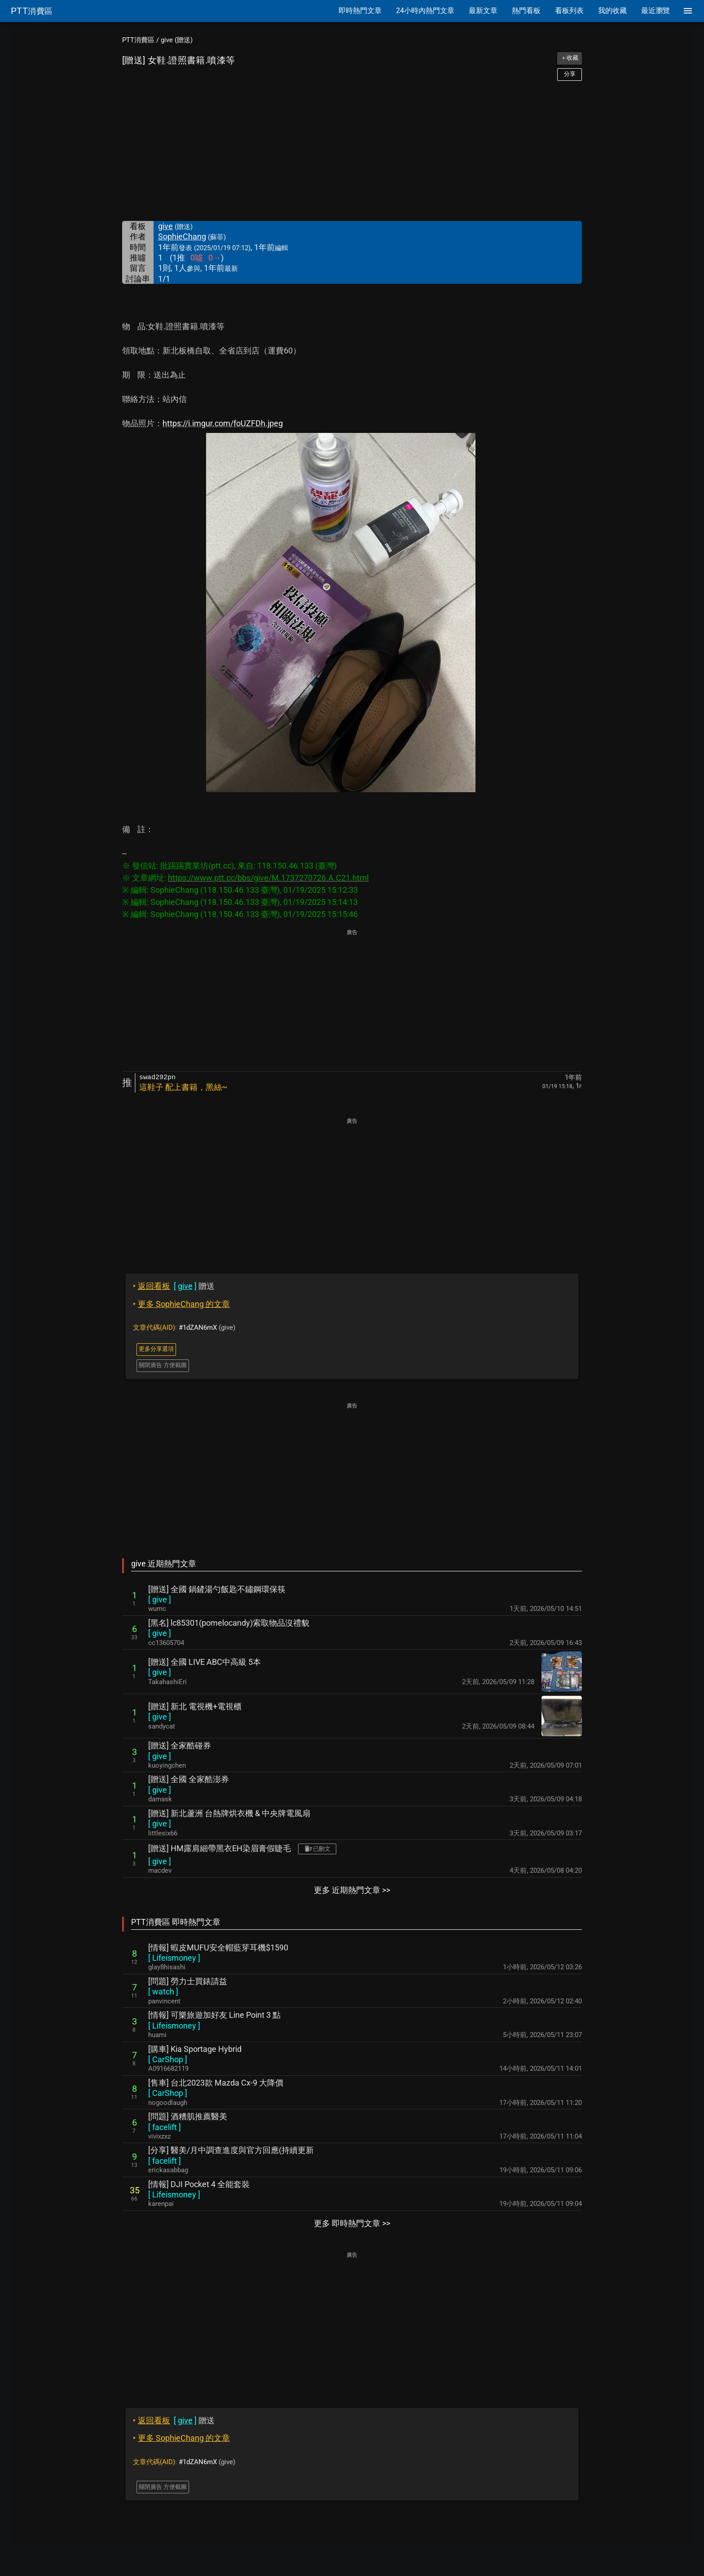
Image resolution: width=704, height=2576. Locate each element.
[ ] (159, 1599)
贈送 (174, 1286)
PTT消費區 (138, 40)
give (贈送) (177, 40)
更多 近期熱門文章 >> (352, 1890)
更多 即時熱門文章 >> (352, 2223)
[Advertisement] (352, 151)
